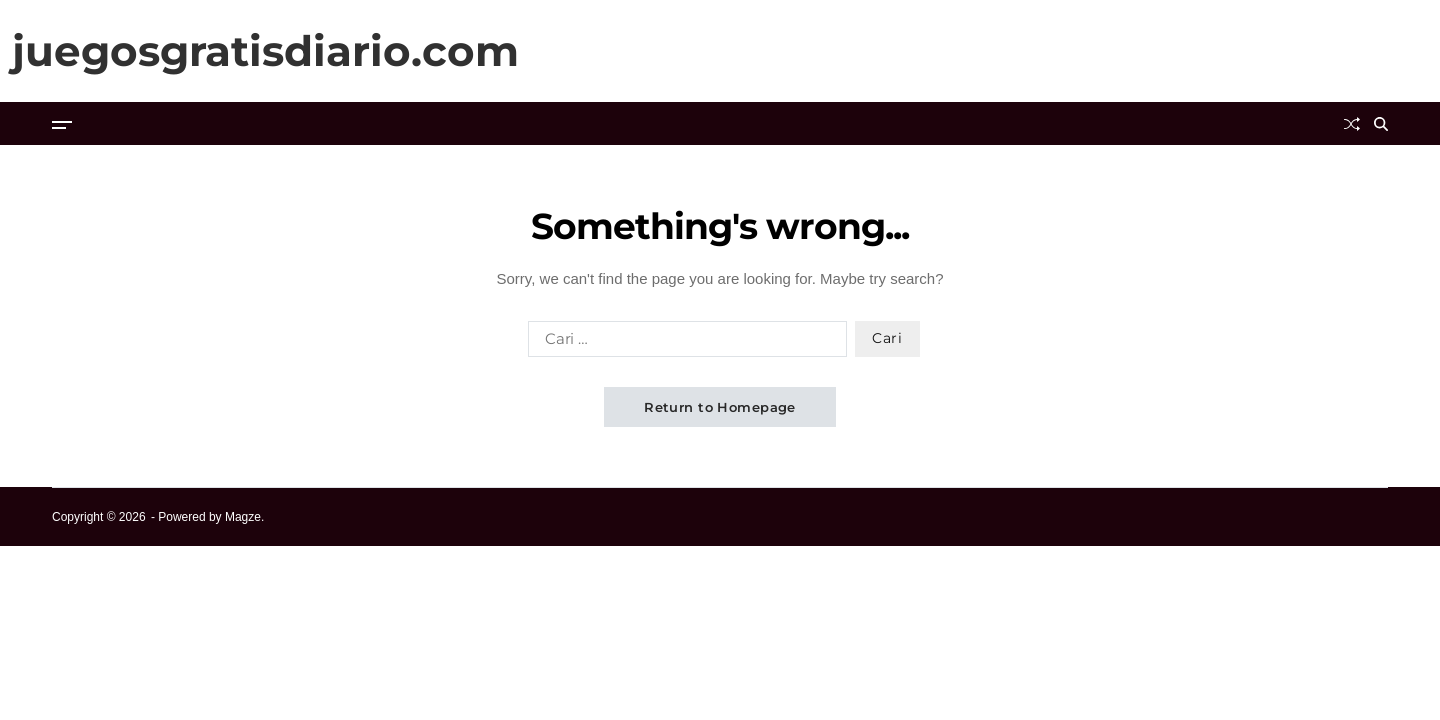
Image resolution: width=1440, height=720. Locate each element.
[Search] (1381, 124)
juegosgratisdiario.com (265, 51)
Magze (243, 517)
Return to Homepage (720, 407)
